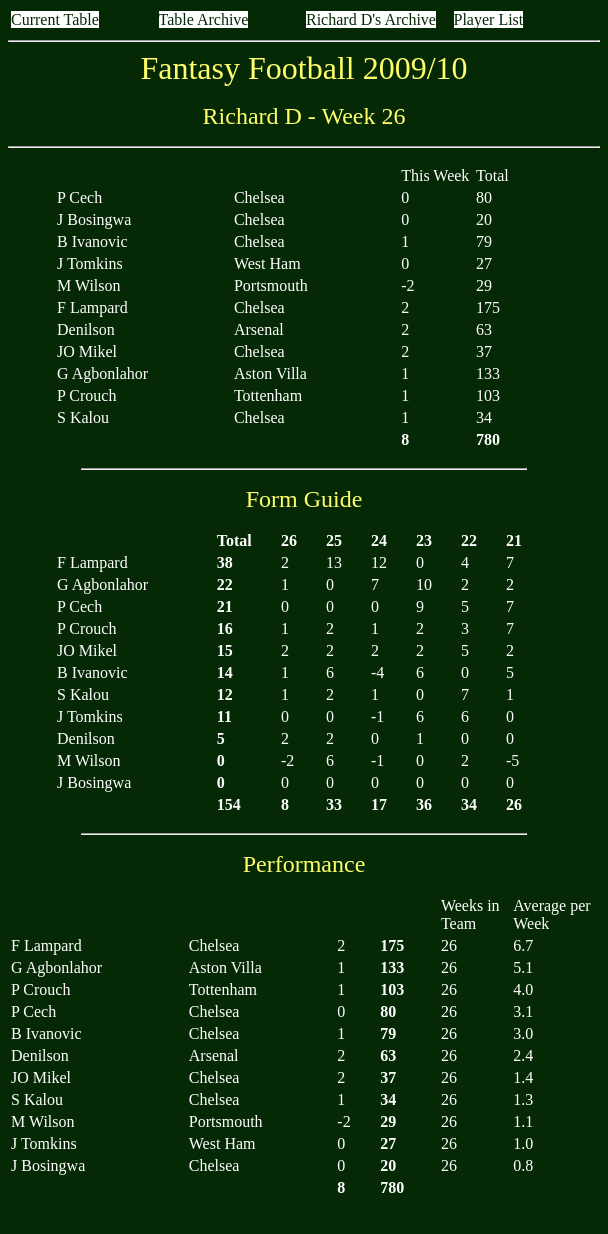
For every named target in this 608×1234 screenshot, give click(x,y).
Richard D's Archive (371, 19)
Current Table (55, 19)
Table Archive (204, 19)
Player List (489, 19)
